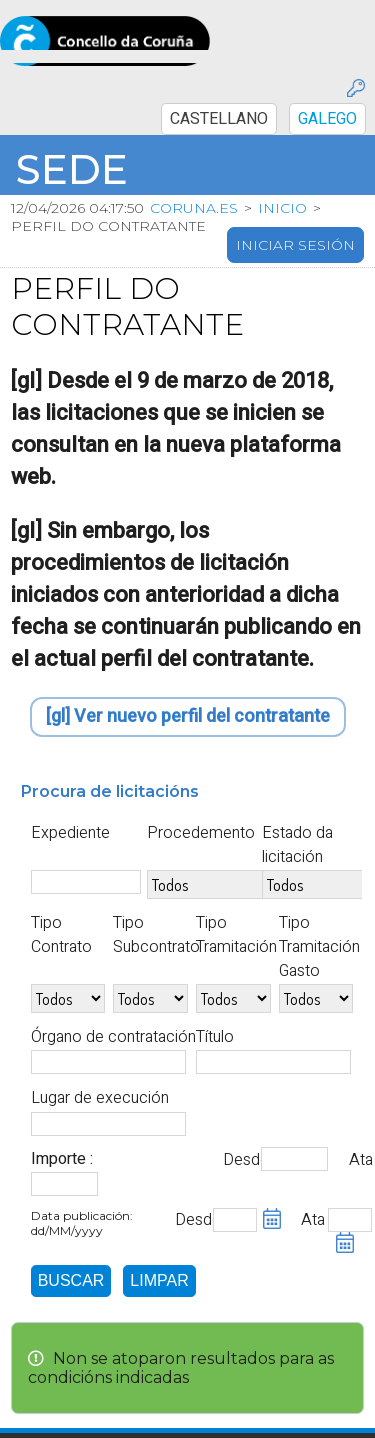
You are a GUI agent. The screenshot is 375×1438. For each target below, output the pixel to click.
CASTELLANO (219, 119)
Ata (361, 1160)
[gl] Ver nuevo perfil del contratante (188, 717)
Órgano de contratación (113, 1037)
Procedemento (201, 833)
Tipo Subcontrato (156, 935)
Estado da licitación (297, 845)
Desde (240, 1160)
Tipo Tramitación (236, 935)
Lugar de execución (100, 1099)
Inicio (282, 208)
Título (215, 1037)
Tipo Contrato (61, 935)
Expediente (70, 833)
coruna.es (194, 208)
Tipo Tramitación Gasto (319, 947)
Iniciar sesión (295, 245)
